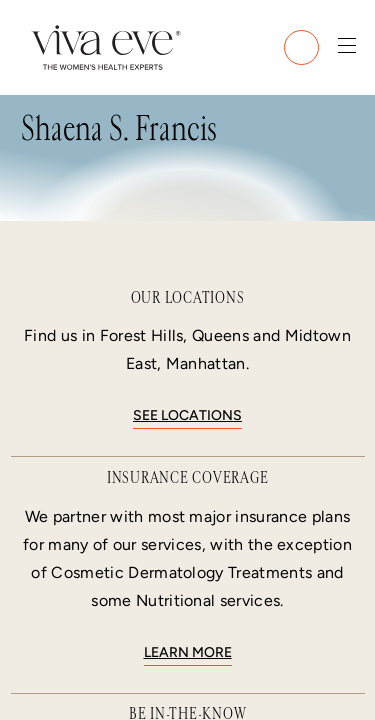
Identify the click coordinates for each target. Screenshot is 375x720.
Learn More (188, 652)
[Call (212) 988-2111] (301, 47)
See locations (187, 415)
